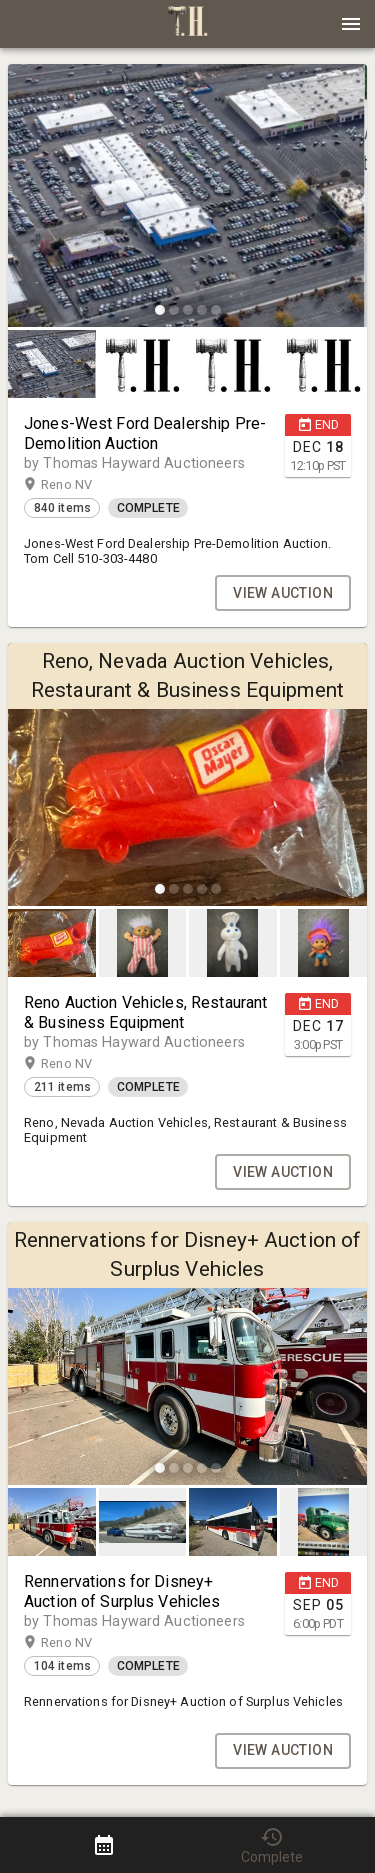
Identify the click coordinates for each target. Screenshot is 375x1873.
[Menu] (351, 24)
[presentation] (188, 24)
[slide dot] (160, 310)
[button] (188, 31)
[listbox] (187, 198)
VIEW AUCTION (283, 593)
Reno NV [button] (86, 485)
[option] (187, 198)
